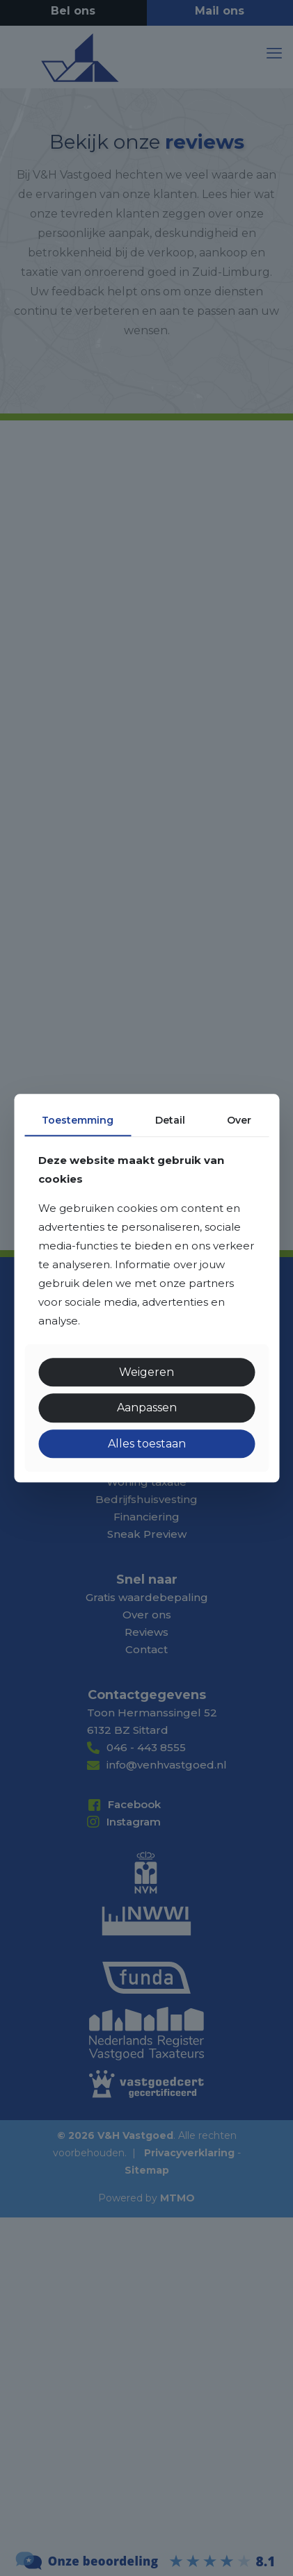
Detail (170, 1120)
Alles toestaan (147, 1443)
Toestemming (77, 1120)
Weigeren (146, 1372)
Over (239, 1120)
